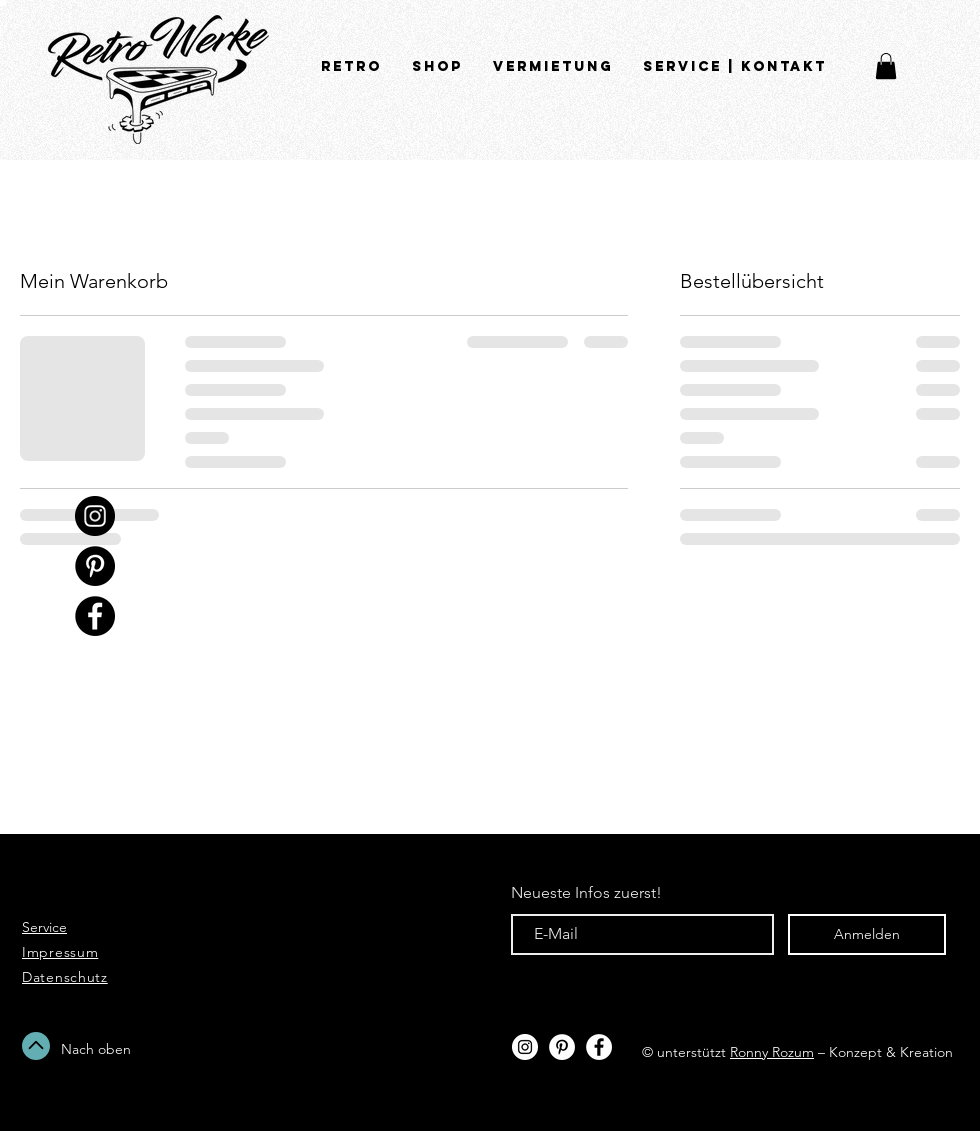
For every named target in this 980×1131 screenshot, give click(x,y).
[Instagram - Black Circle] (95, 516)
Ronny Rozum (772, 1052)
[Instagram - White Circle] (525, 1047)
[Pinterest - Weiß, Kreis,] (562, 1047)
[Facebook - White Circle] (599, 1047)
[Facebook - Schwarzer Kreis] (95, 616)
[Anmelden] (867, 934)
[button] (886, 66)
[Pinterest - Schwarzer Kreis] (95, 566)
